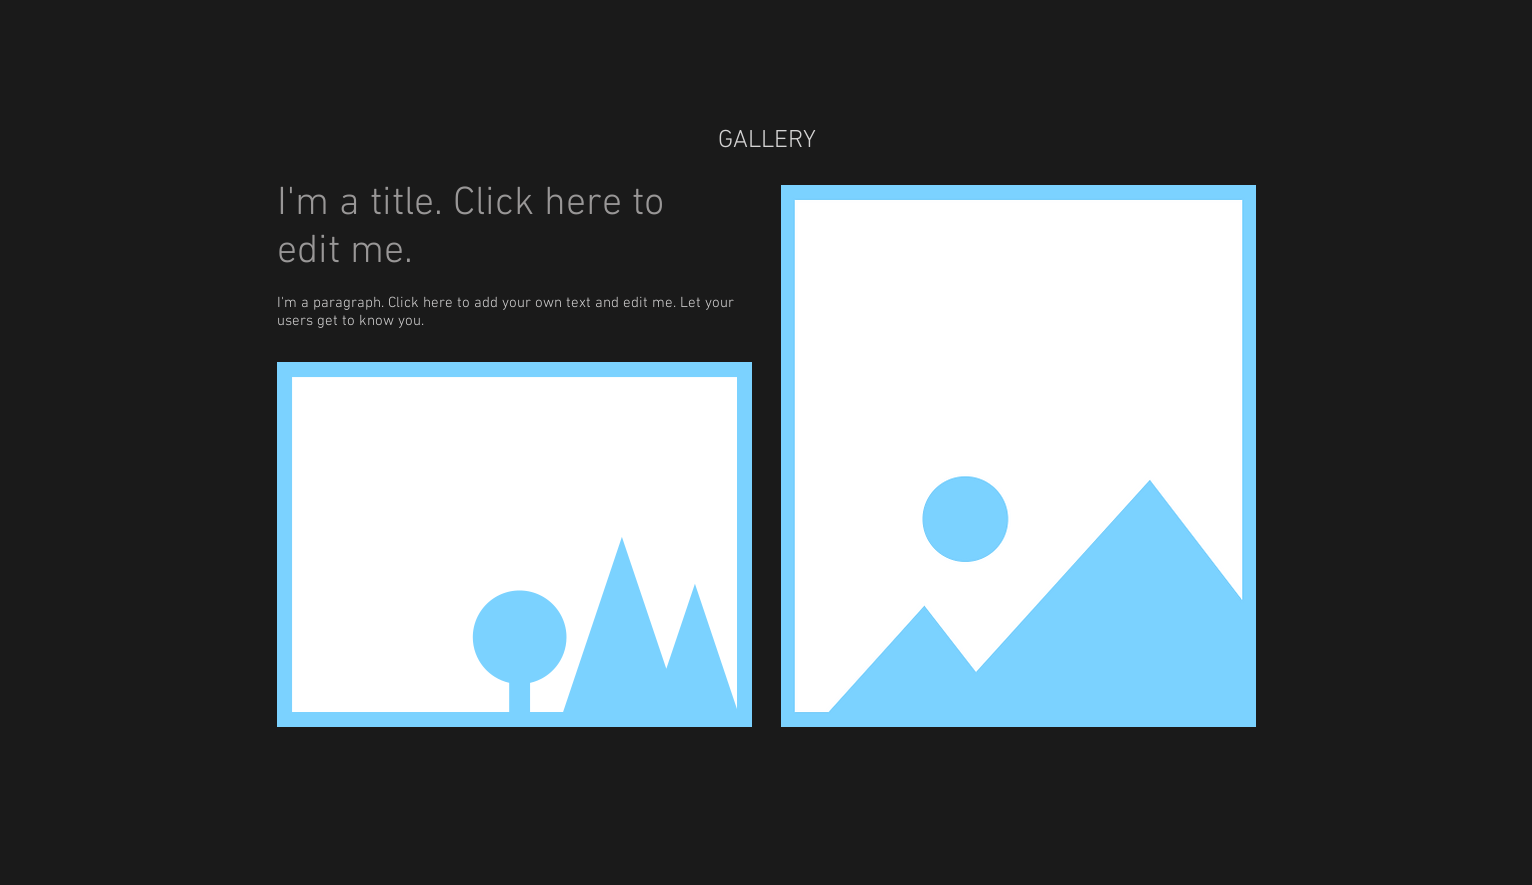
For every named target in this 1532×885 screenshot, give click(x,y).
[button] (514, 544)
